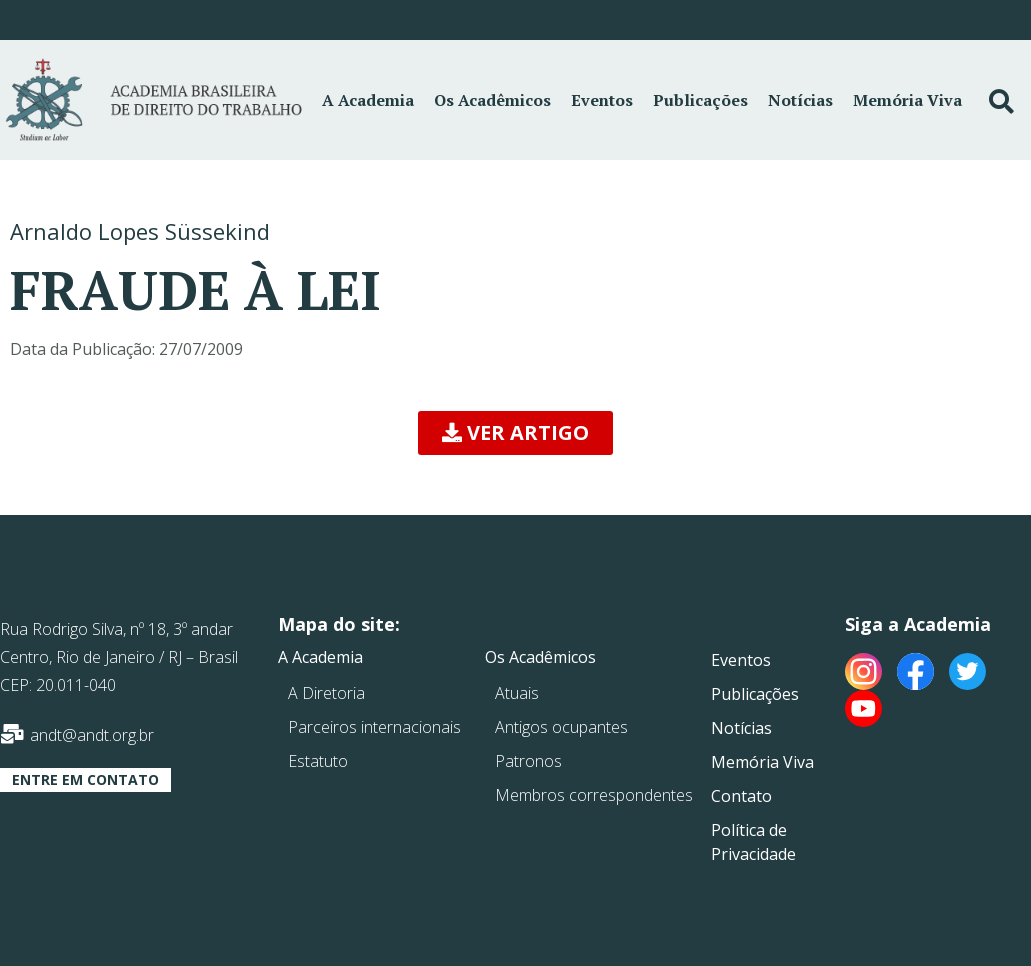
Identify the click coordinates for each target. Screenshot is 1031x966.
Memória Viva (907, 100)
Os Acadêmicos (492, 100)
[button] (515, 433)
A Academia (368, 100)
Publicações (700, 100)
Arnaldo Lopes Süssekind (140, 231)
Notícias (800, 100)
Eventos (602, 100)
